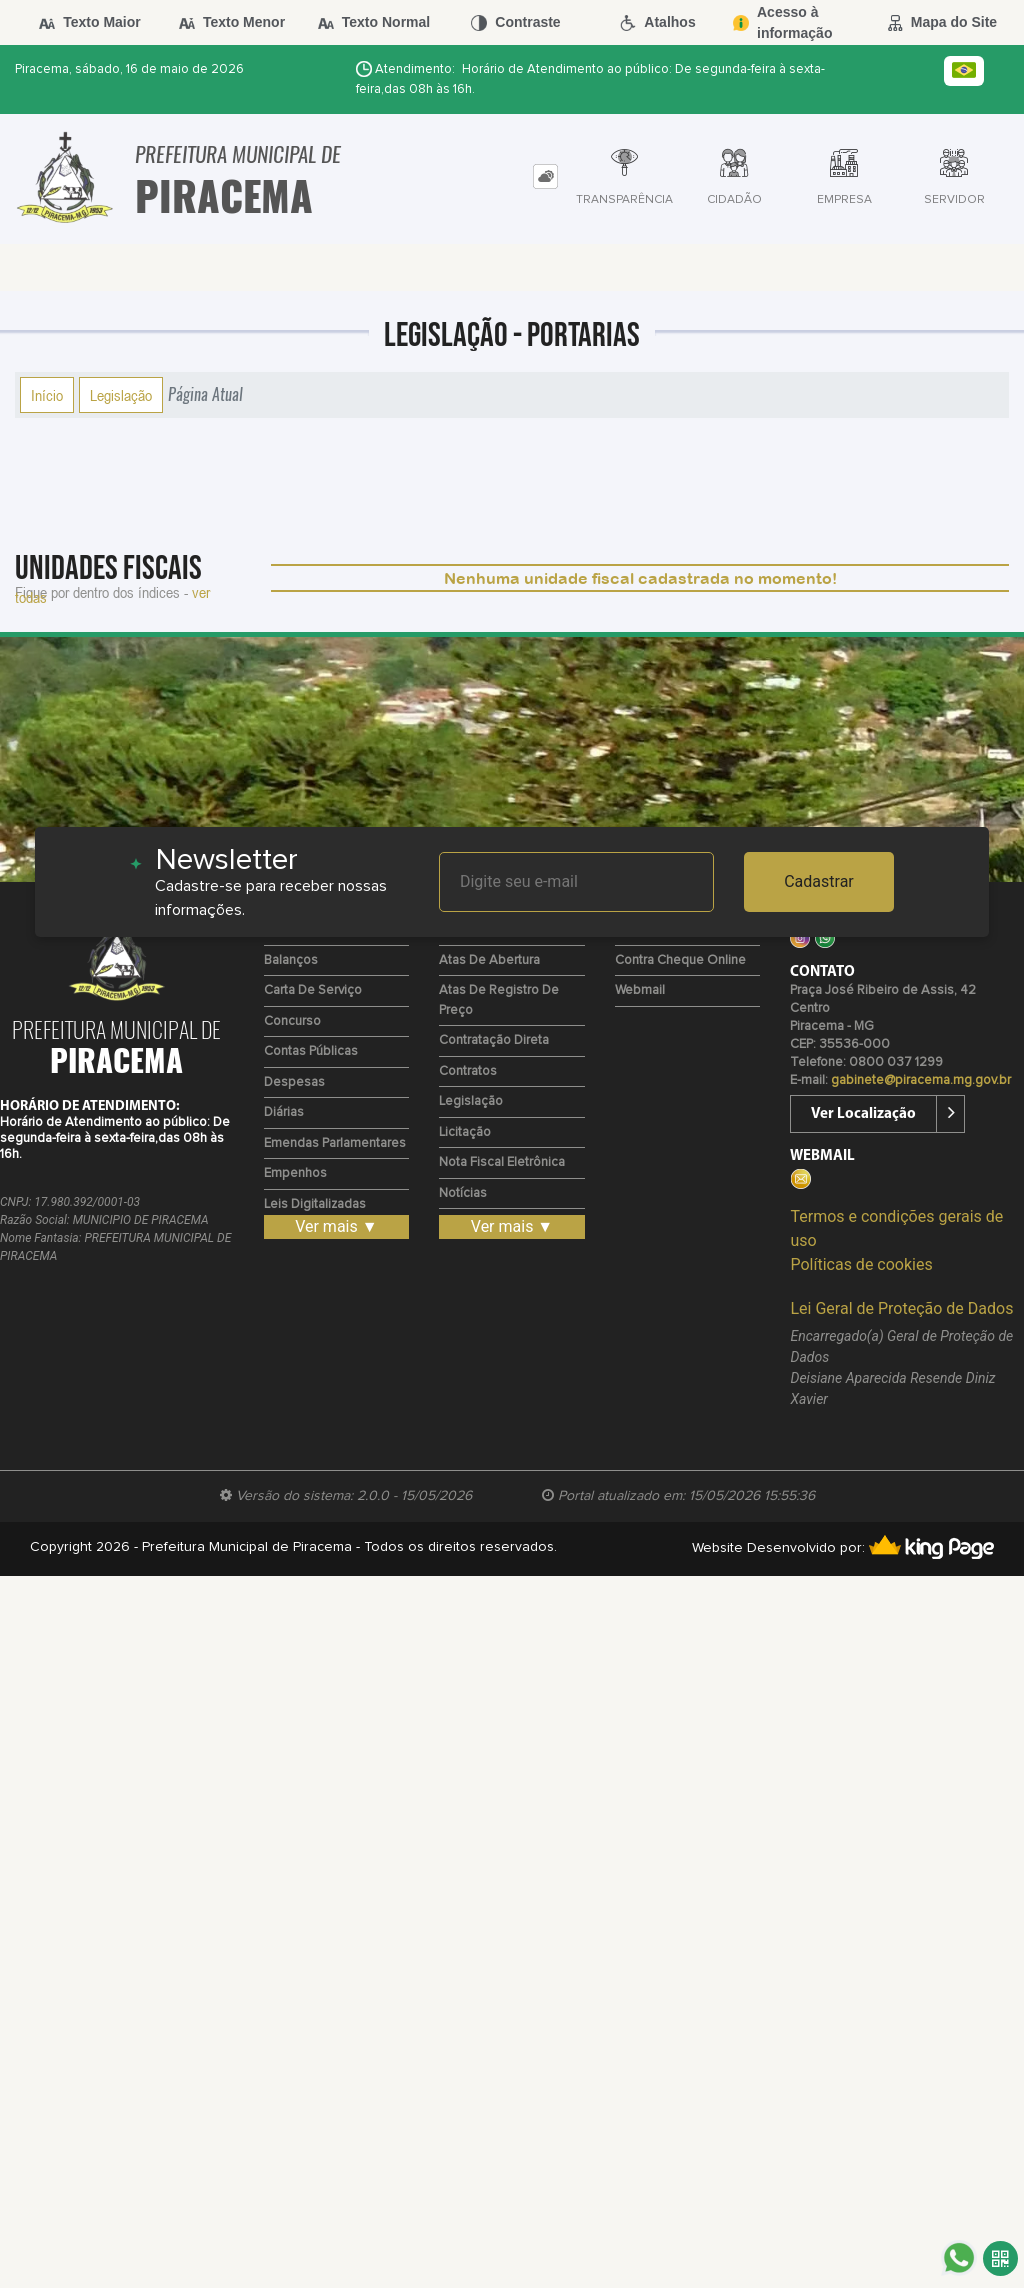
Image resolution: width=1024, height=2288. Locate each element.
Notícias (463, 1193)
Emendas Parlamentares (335, 1143)
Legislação (121, 395)
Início (47, 395)
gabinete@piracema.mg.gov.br (921, 1080)
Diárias (284, 1112)
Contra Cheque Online (680, 960)
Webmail (640, 990)
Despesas (294, 1082)
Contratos (468, 1071)
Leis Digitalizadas (315, 1204)
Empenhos (295, 1173)
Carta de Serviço (313, 990)
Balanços (291, 960)
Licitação (465, 1132)
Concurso (292, 1021)
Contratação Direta (494, 1040)
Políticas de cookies (861, 1264)
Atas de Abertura (489, 960)
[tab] (545, 176)
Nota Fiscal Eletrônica (502, 1162)
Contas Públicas (311, 1051)
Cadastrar (819, 881)
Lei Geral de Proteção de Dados (901, 1308)
